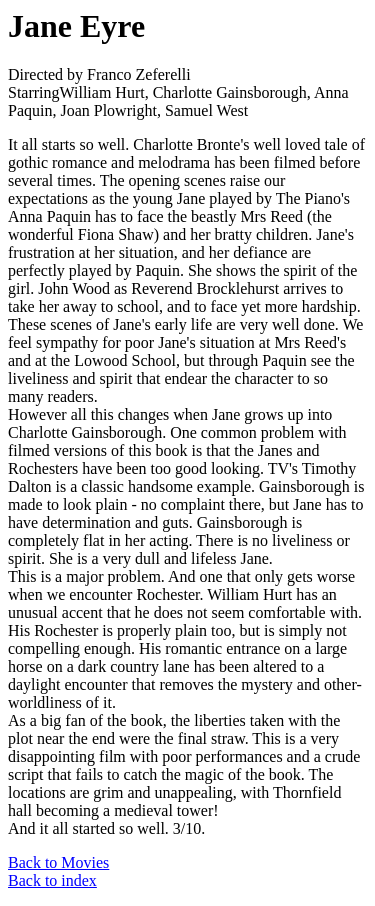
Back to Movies (58, 862)
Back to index (52, 880)
